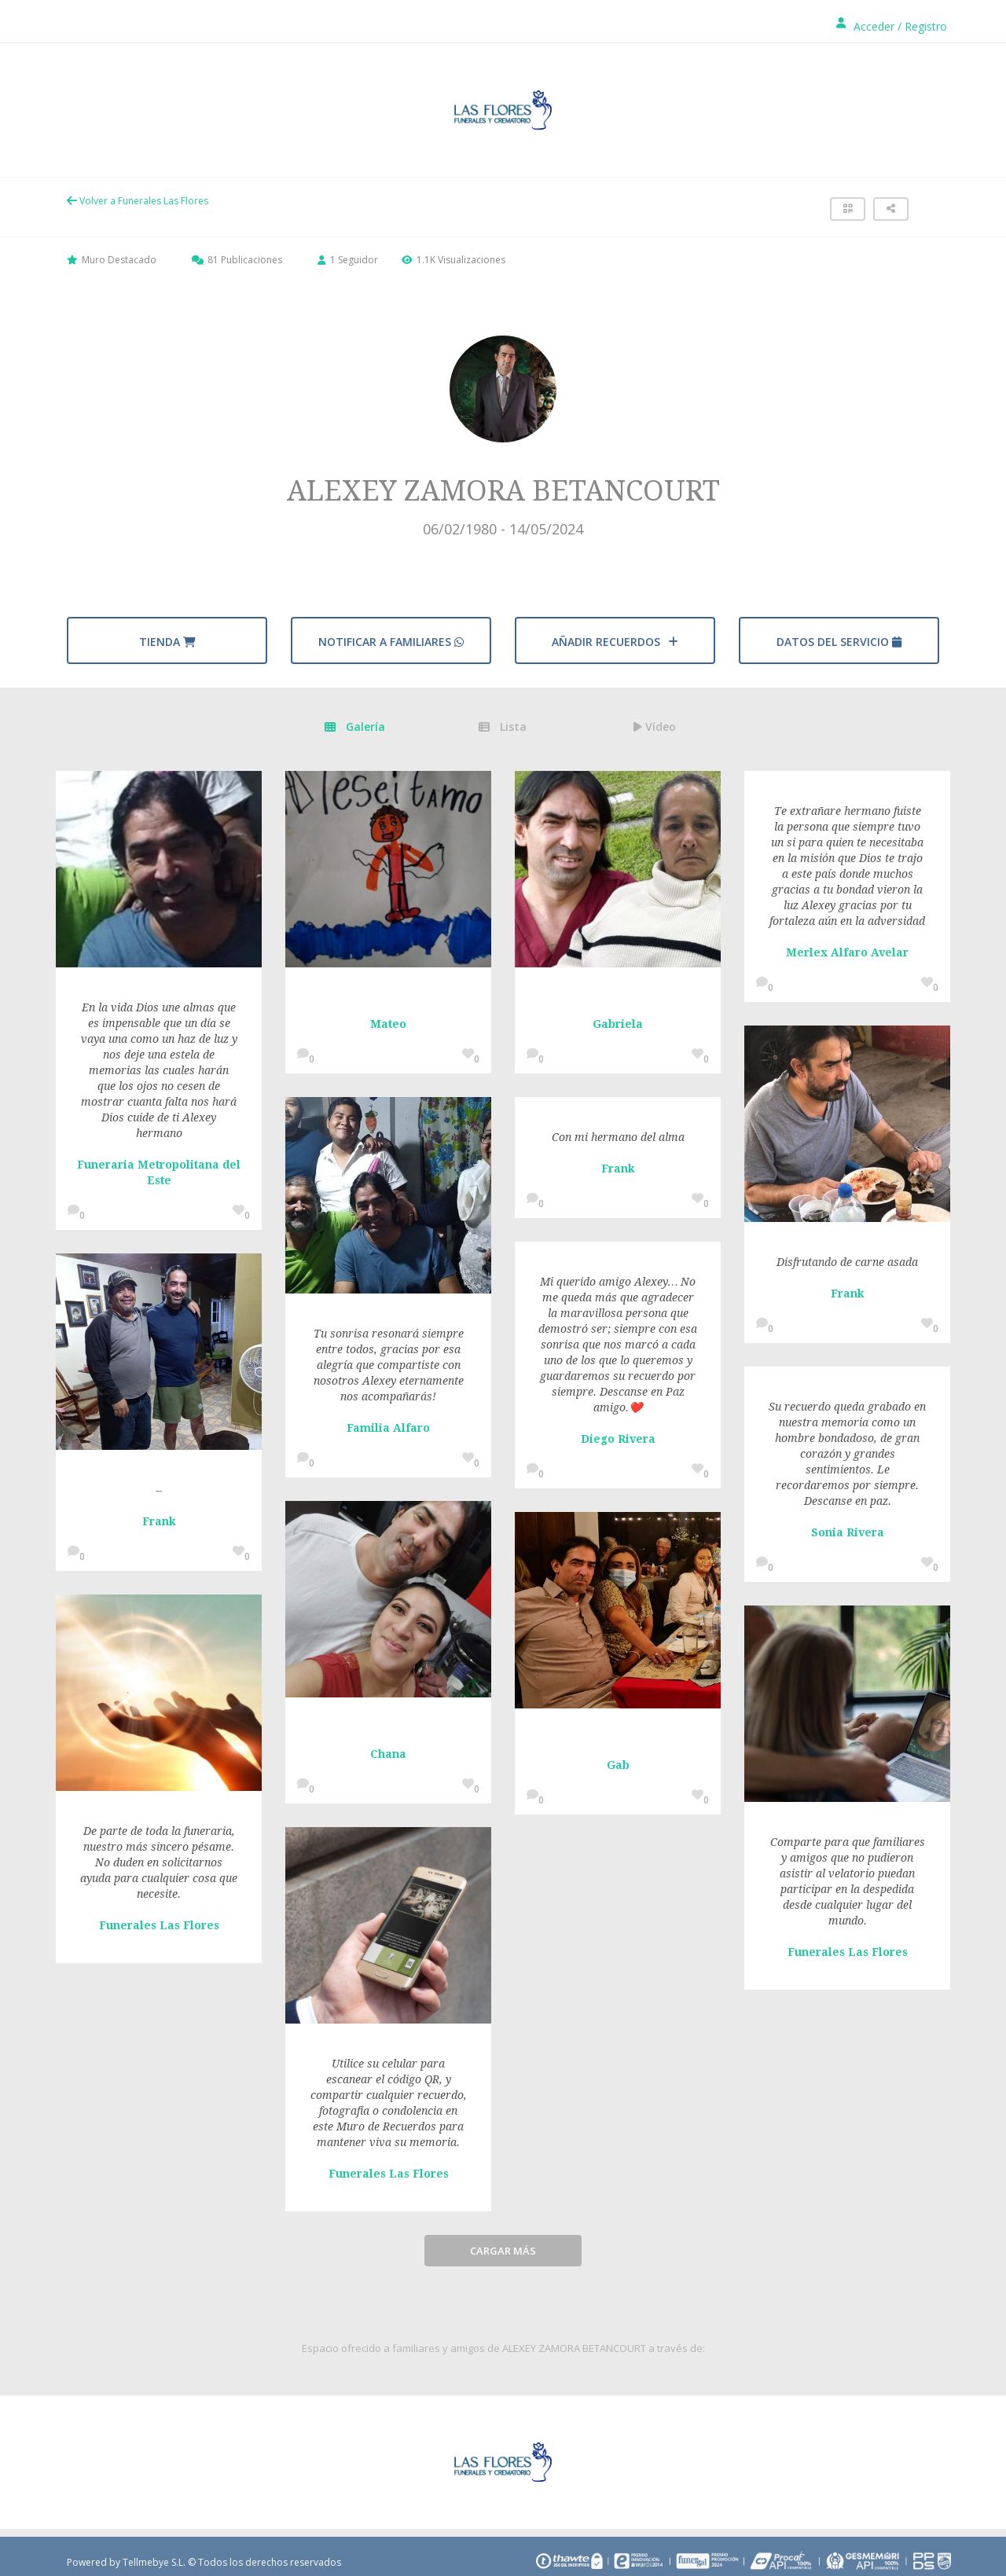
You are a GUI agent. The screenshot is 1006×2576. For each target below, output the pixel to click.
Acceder (874, 26)
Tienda (167, 641)
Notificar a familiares (391, 641)
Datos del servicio (839, 641)
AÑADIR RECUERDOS (615, 641)
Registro (926, 26)
